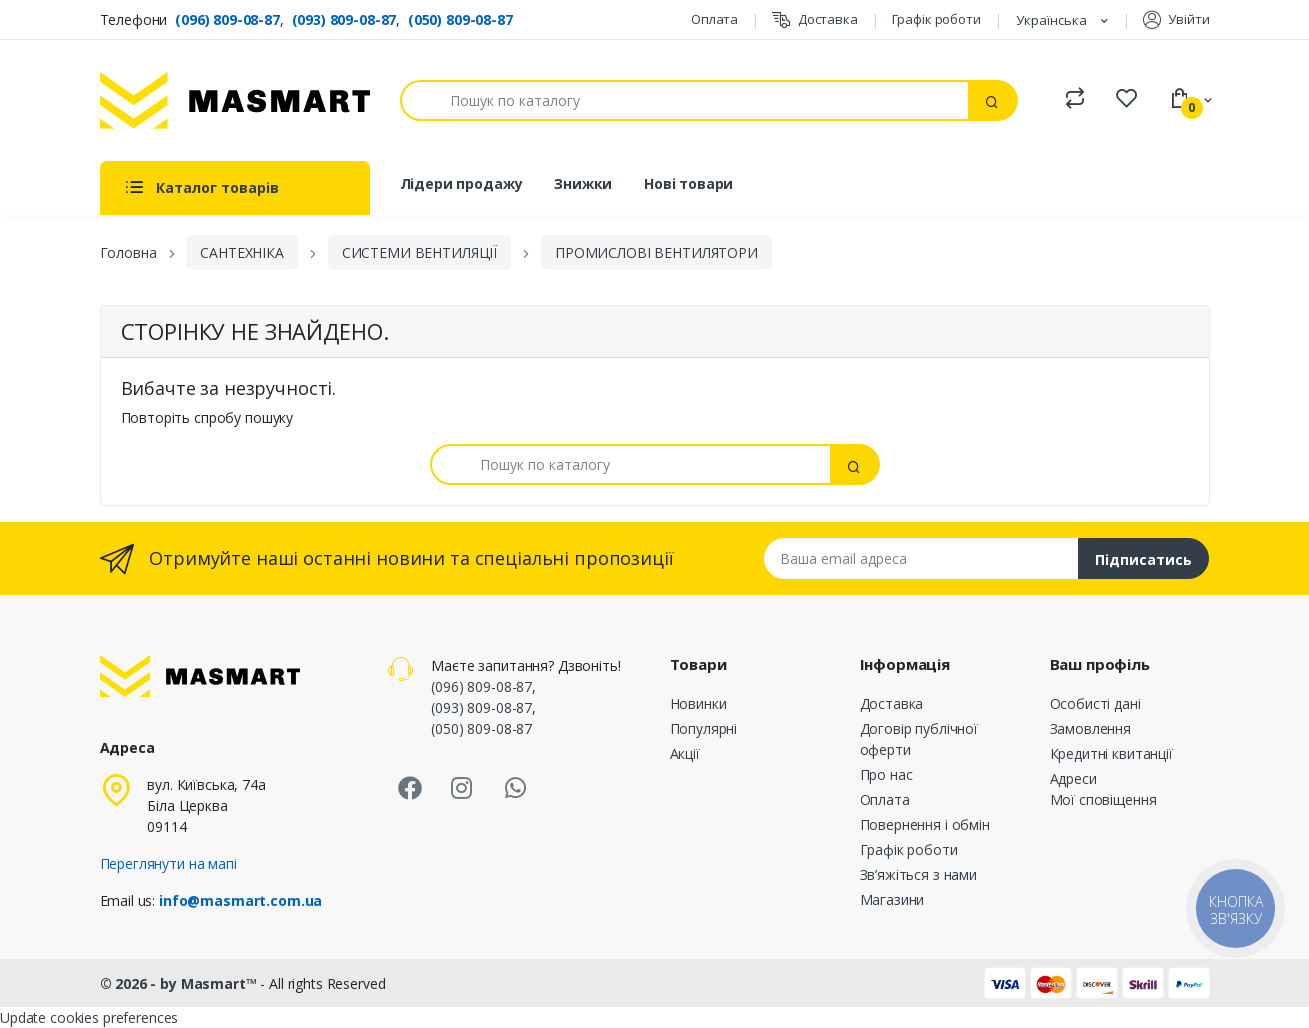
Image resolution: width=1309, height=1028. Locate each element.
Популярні (704, 728)
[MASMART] (235, 100)
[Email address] (921, 558)
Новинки (698, 703)
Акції (685, 753)
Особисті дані (1095, 703)
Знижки (583, 183)
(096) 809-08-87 (227, 19)
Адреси (1073, 778)
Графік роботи (936, 19)
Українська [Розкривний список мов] (1053, 20)
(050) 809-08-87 (460, 19)
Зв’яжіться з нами (919, 874)
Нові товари (688, 183)
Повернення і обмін (925, 824)
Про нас (886, 774)
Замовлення (1091, 728)
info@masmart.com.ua (240, 900)
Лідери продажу (461, 183)
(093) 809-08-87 (344, 19)
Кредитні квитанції (1111, 753)
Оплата (714, 19)
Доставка (815, 19)
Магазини (892, 899)
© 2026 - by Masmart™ (180, 983)
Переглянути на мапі (168, 863)
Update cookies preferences (89, 1017)
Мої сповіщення (1103, 799)
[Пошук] (685, 100)
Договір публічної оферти (919, 739)
